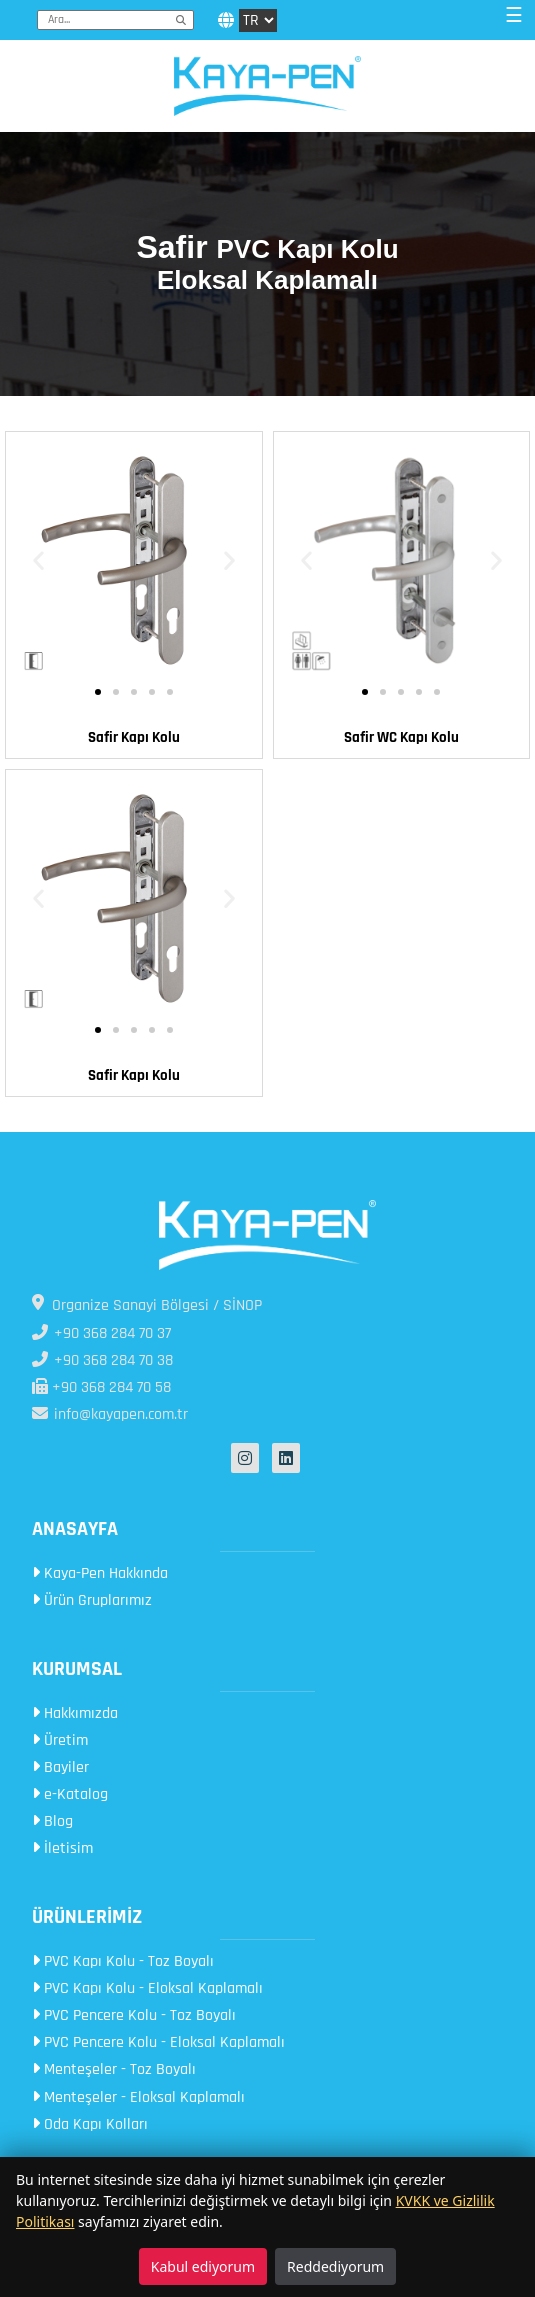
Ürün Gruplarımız (92, 1600)
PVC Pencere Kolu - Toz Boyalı (134, 2015)
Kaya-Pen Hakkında (100, 1573)
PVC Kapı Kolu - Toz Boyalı (123, 1961)
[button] (38, 560)
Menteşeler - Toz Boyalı (114, 2069)
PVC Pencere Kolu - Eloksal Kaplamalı (158, 2042)
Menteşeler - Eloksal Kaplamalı (138, 2097)
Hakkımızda (75, 1713)
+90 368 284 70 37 (101, 1333)
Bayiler (60, 1767)
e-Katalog (70, 1794)
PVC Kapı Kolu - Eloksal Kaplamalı (147, 1988)
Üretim (60, 1740)
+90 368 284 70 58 (101, 1387)
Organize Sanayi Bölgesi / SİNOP (147, 1305)
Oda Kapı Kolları (90, 2124)
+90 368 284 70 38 (102, 1360)
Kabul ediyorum (203, 2266)
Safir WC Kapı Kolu (401, 737)
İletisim (62, 1848)
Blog (52, 1821)
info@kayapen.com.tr (110, 1414)
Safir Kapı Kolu (134, 737)
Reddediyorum (335, 2266)
